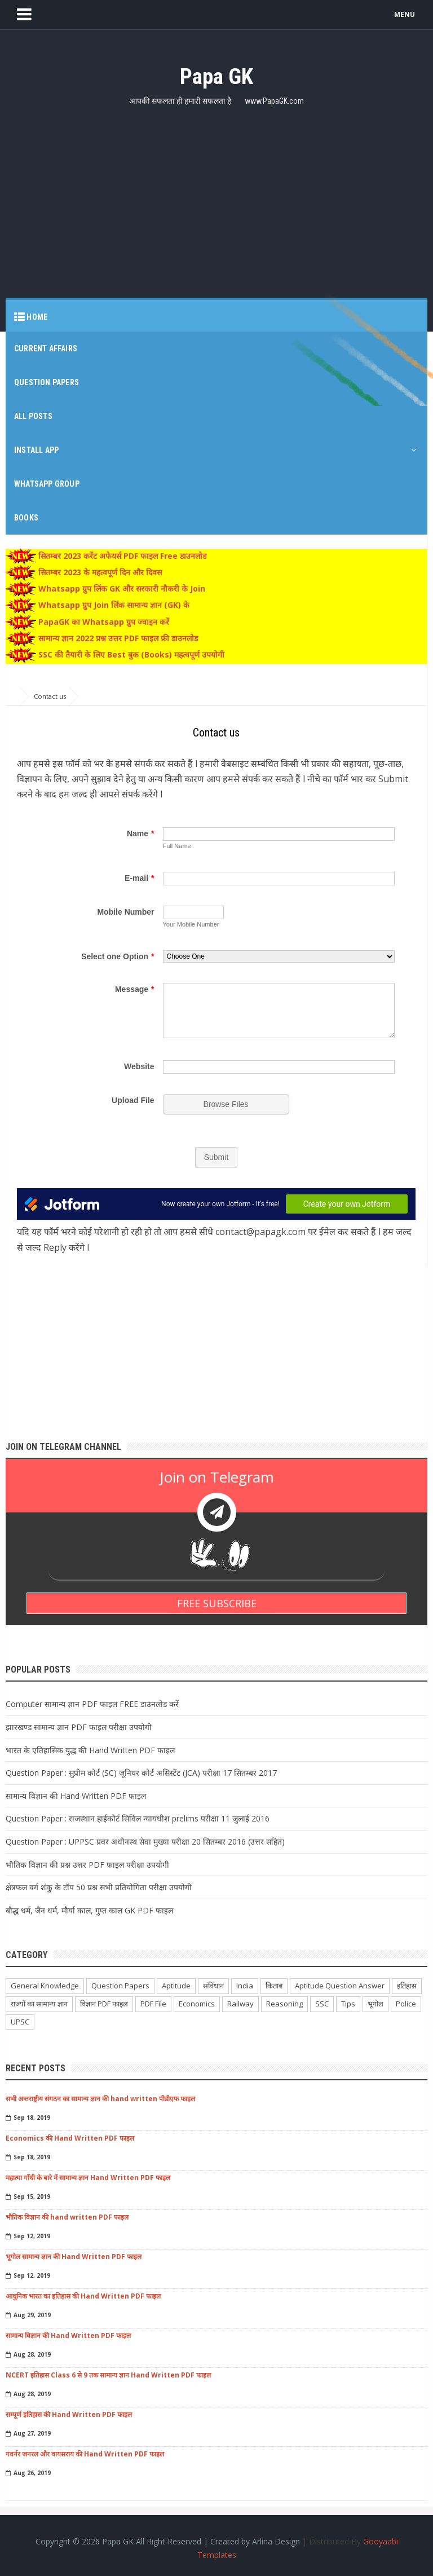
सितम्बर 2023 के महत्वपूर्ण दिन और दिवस (99, 572)
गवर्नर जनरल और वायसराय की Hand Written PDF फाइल (85, 2454)
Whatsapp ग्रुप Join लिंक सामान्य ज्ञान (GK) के (112, 605)
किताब (274, 1985)
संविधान (213, 1985)
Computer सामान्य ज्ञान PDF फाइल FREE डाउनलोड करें (92, 1704)
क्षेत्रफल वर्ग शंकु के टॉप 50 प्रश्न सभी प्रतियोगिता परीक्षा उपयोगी (99, 1887)
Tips (348, 2004)
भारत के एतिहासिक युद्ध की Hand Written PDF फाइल (90, 1750)
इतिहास (407, 1985)
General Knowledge (45, 1985)
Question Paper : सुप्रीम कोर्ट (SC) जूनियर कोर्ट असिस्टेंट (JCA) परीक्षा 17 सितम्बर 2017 (141, 1772)
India (244, 1985)
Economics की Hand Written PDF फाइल (70, 2138)
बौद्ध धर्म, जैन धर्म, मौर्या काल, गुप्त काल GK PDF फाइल (89, 1910)
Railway (240, 2004)
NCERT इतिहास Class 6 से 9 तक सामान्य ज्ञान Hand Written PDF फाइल (108, 2375)
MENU (404, 14)
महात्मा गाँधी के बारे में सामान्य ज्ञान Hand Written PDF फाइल (88, 2177)
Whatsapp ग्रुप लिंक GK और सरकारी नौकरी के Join (120, 589)
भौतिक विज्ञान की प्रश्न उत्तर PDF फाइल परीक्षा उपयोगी (87, 1864)
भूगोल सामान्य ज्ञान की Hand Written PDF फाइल (74, 2256)
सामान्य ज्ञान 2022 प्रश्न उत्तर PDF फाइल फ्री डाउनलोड (117, 638)
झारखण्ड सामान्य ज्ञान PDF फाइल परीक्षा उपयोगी (79, 1727)
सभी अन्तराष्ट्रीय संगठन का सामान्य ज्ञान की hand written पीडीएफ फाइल (100, 2098)
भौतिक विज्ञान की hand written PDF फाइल (67, 2217)
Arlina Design (276, 2542)
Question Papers (120, 1985)
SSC (322, 2004)
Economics (197, 2004)
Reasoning (284, 2004)
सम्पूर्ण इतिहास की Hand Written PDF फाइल (69, 2414)
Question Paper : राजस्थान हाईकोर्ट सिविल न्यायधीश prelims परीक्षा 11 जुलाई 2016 (137, 1818)
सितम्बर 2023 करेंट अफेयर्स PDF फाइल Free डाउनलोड (121, 555)
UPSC (20, 2022)
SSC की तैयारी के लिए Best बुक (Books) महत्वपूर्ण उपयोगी (130, 654)
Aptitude (176, 1985)
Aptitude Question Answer (340, 1985)
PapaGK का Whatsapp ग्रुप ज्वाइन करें (102, 621)
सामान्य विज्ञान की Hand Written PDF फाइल (76, 1795)
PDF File (153, 2004)
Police (406, 2004)
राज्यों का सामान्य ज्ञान (39, 2004)
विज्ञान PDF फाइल (104, 2004)
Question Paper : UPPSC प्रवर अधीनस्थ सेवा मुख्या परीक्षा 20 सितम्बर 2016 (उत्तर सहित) (145, 1841)
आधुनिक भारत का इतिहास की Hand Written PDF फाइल (83, 2296)
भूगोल (375, 2004)
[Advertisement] (216, 196)
